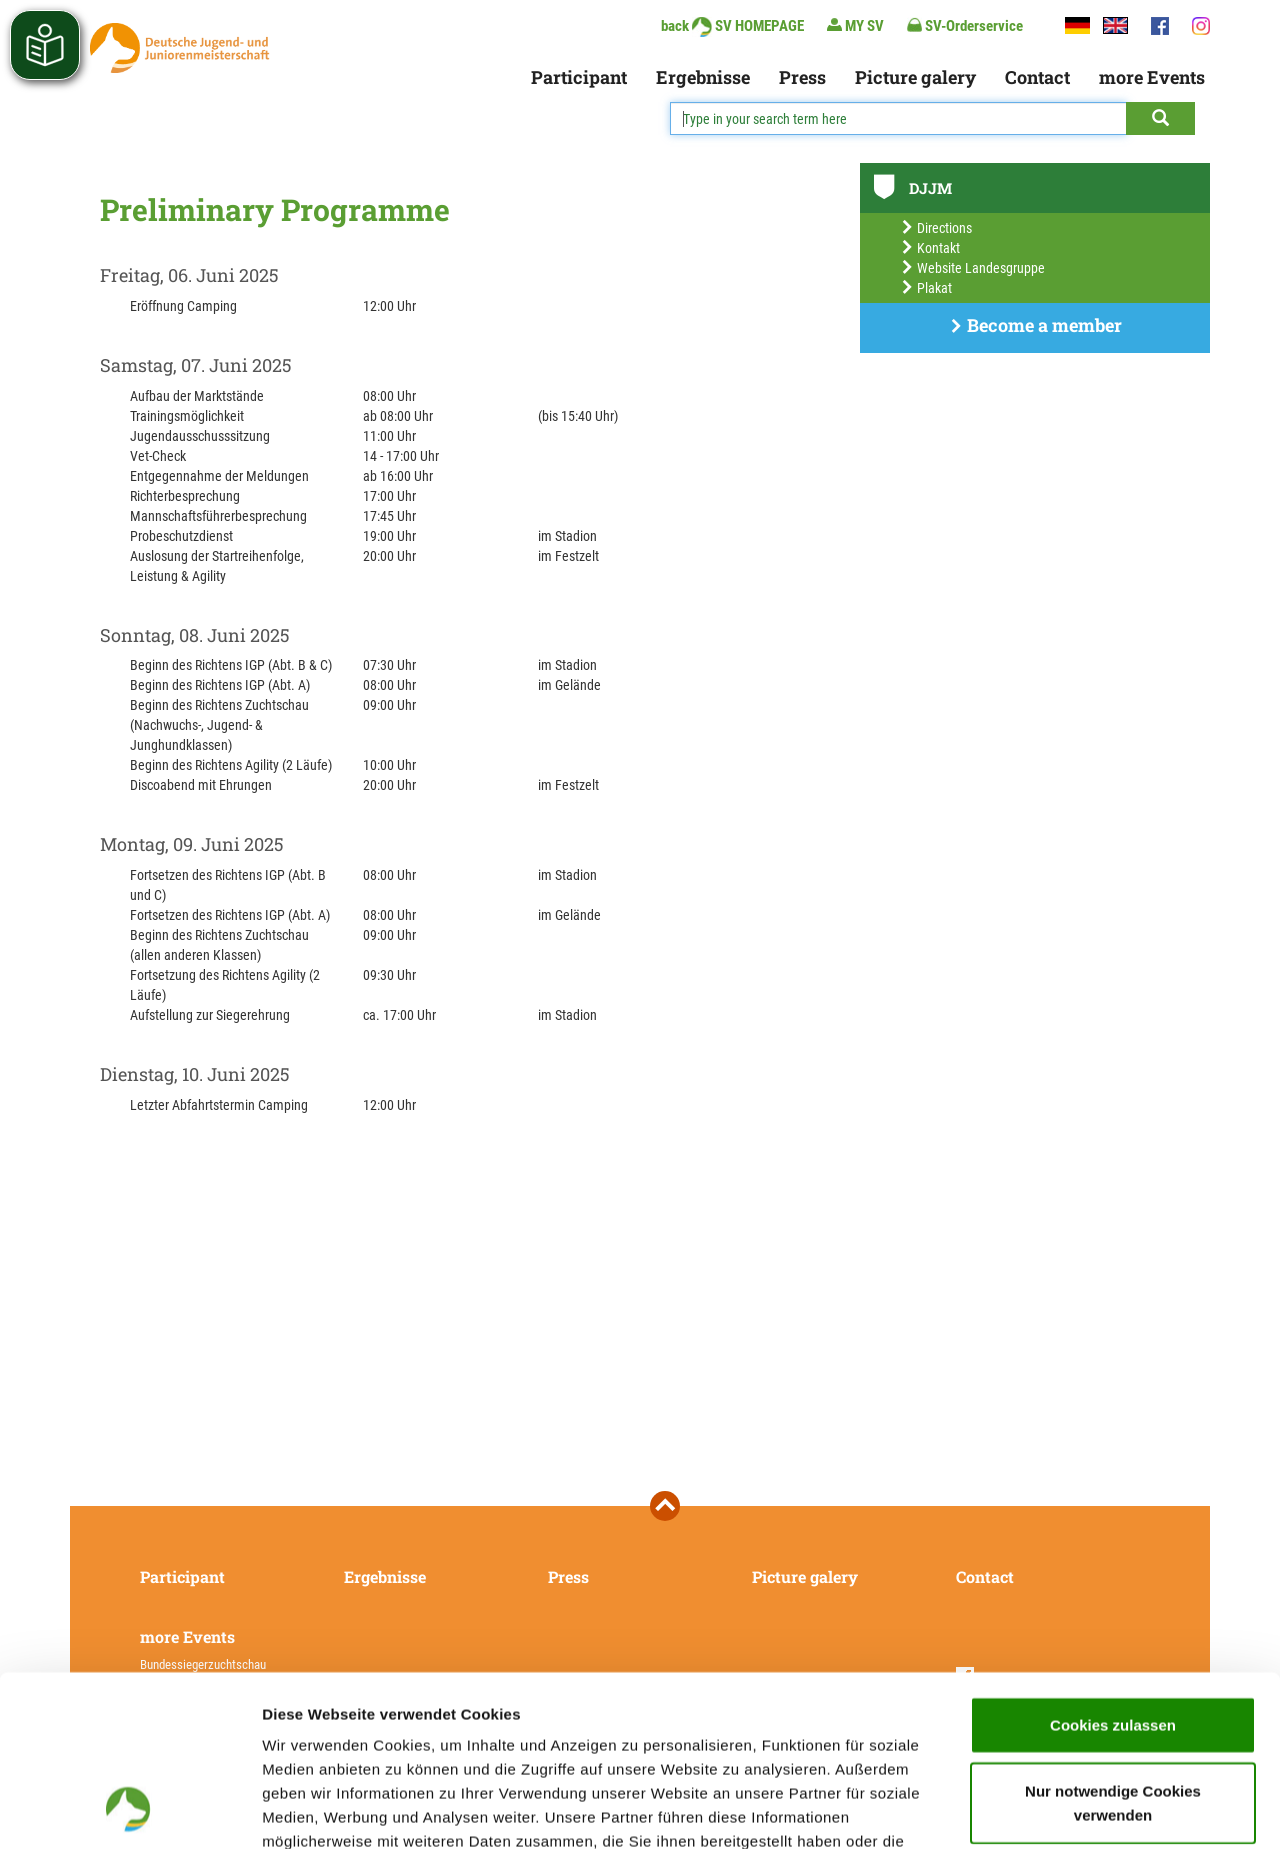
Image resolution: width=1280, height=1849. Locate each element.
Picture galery (915, 77)
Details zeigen (1063, 1809)
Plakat (926, 288)
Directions (936, 228)
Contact (1037, 77)
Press (802, 77)
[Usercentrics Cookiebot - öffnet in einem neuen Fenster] (129, 1810)
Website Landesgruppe (972, 268)
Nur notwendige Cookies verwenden (1113, 1642)
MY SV (855, 25)
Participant (579, 77)
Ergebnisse (703, 77)
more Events (1152, 77)
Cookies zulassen (1113, 1564)
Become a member (1035, 325)
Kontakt (930, 248)
